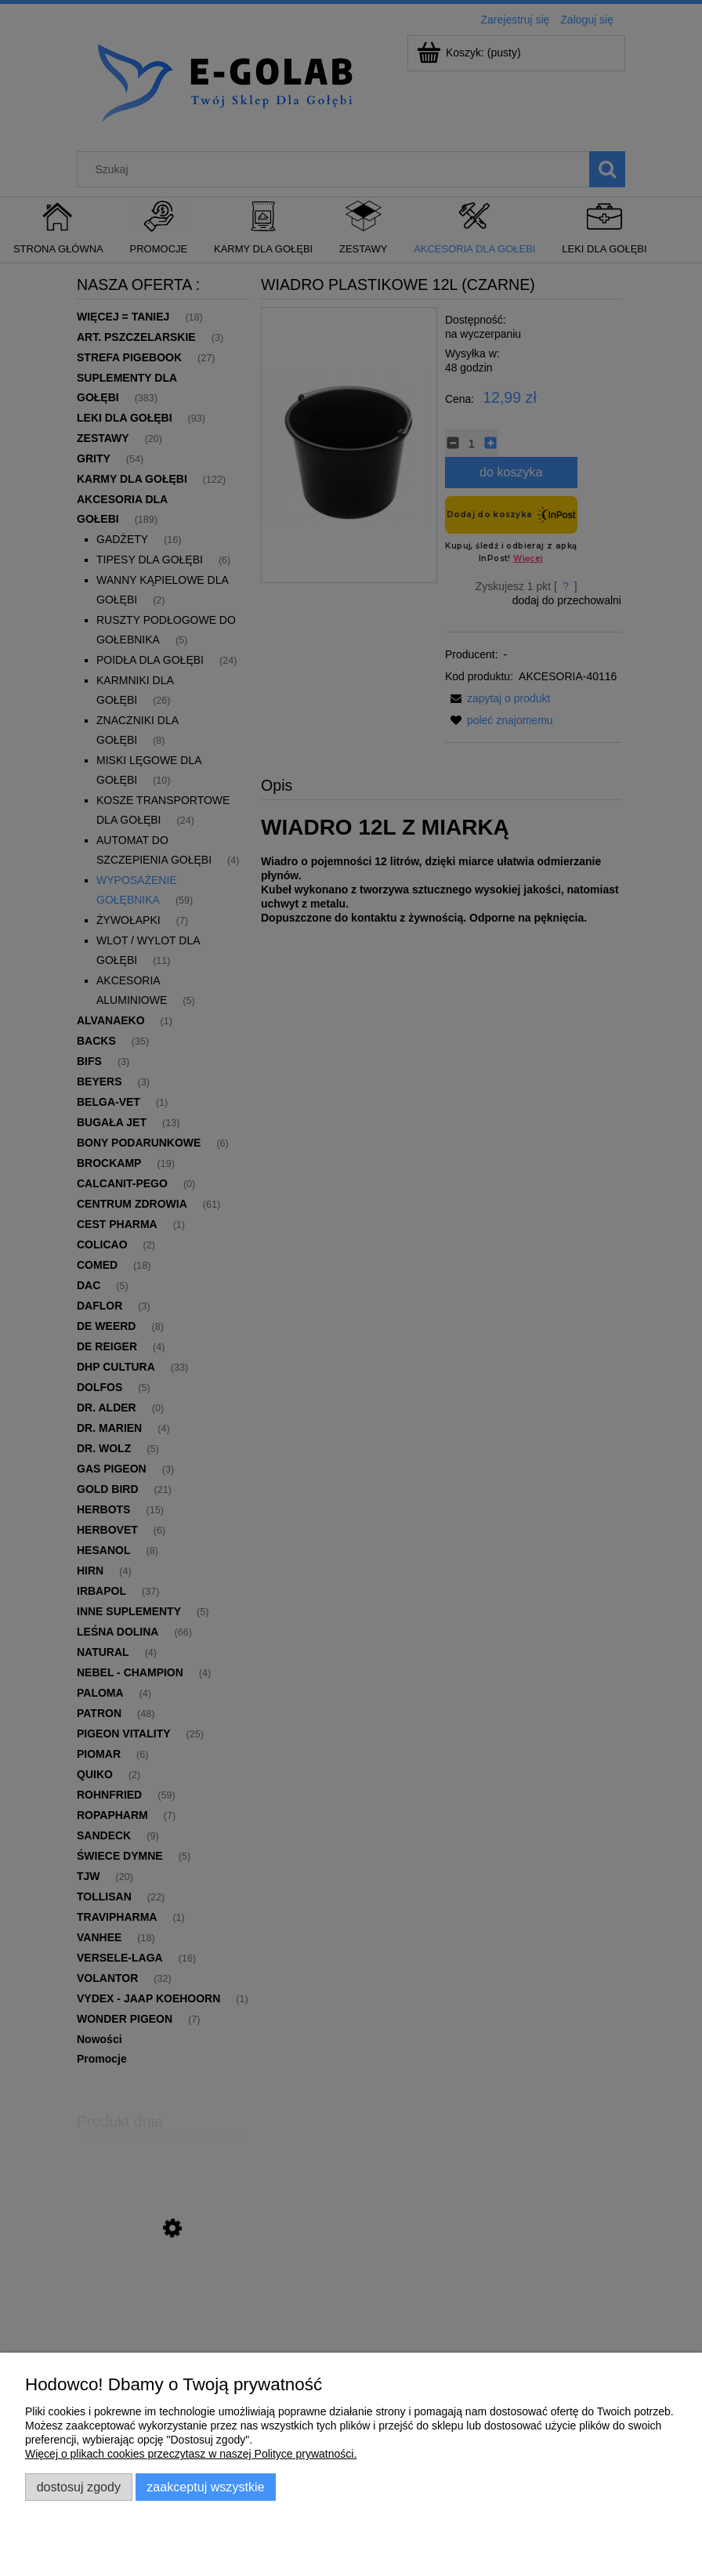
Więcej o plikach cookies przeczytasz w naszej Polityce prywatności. (190, 2453)
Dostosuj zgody (79, 2487)
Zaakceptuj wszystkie (205, 2487)
